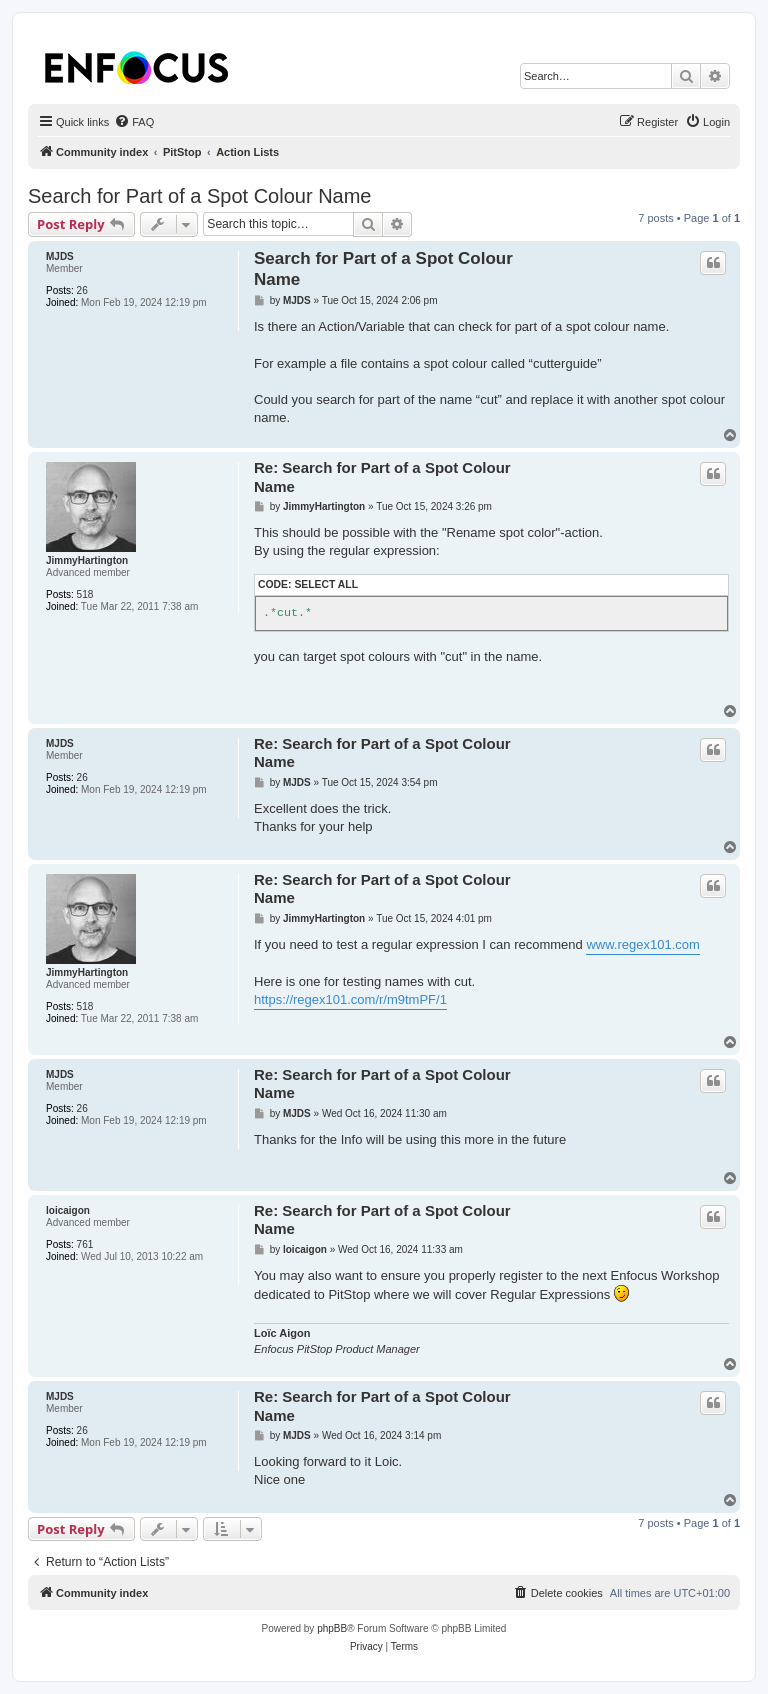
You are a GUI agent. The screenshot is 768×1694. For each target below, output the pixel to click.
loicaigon (68, 1210)
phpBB (332, 1628)
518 (85, 594)
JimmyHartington (87, 560)
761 (85, 1244)
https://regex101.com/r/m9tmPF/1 (350, 999)
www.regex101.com (642, 944)
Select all (326, 584)
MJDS (60, 256)
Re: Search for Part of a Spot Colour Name (382, 477)
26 (82, 290)
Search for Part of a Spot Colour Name (200, 196)
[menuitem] (134, 122)
